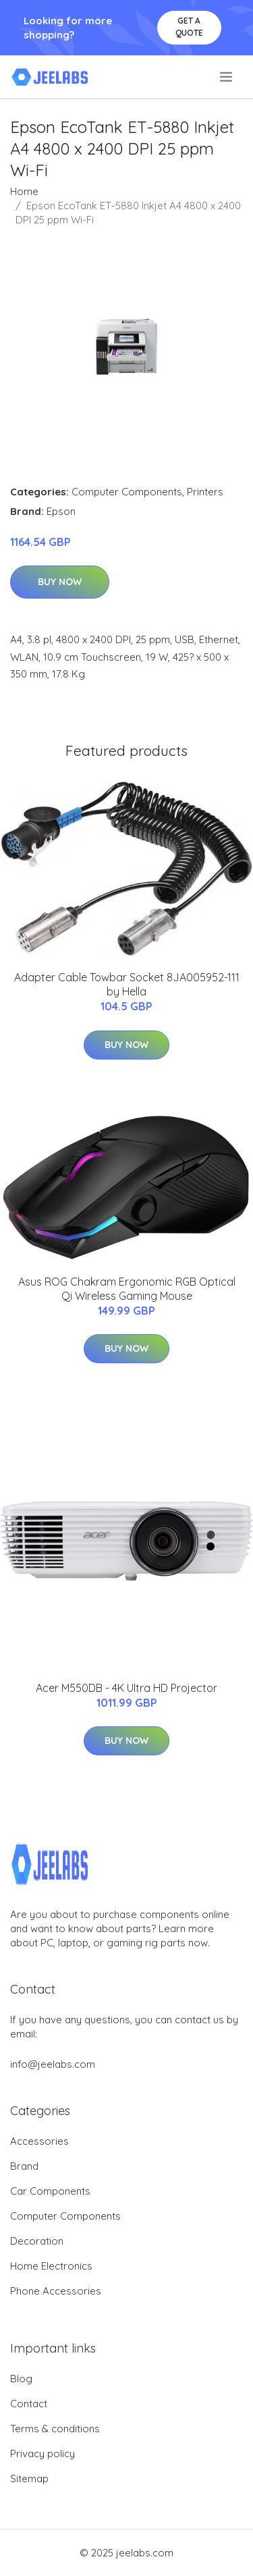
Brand (24, 2166)
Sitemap (29, 2478)
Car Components (50, 2191)
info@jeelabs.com (52, 2064)
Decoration (36, 2241)
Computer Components (127, 491)
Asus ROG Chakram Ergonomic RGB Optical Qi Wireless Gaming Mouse (126, 1289)
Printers (205, 491)
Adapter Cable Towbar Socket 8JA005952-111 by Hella (127, 984)
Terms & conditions (55, 2428)
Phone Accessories (55, 2290)
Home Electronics (51, 2265)
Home (24, 191)
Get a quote (189, 27)
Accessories (39, 2141)
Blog (21, 2378)
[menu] (227, 77)
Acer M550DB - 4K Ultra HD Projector (126, 1688)
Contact (28, 2403)
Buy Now (60, 582)
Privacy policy (42, 2453)
